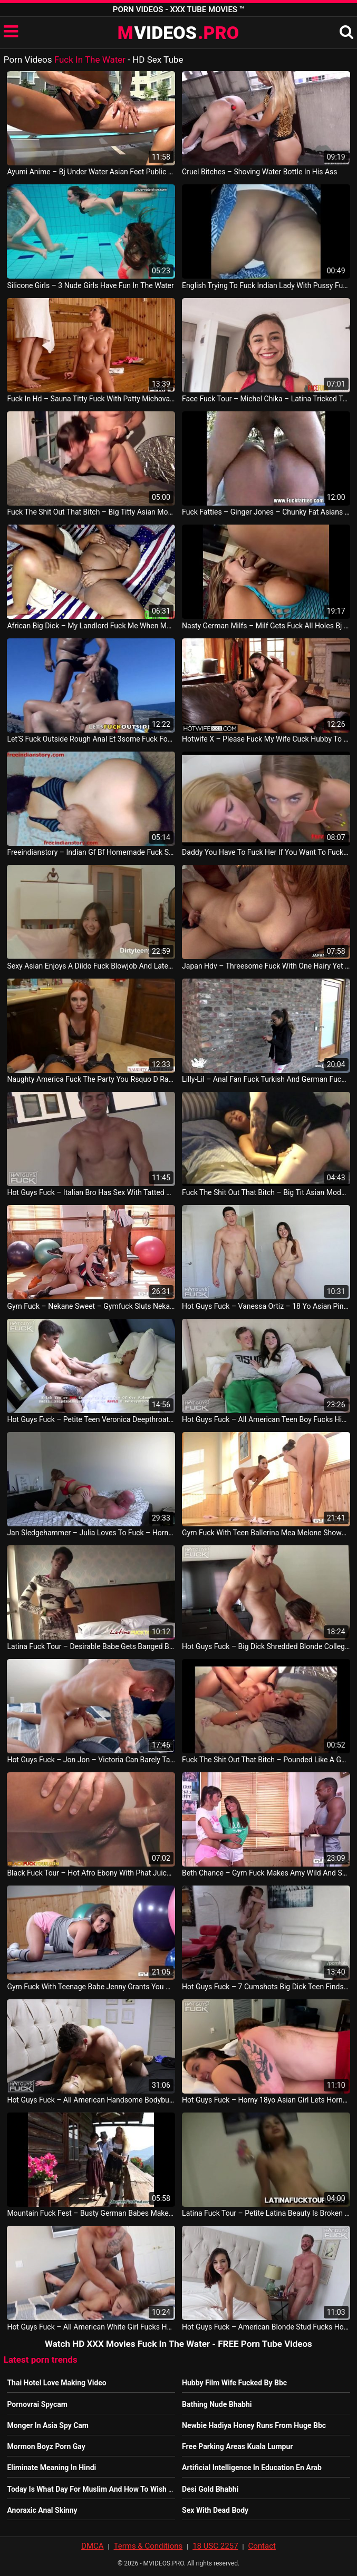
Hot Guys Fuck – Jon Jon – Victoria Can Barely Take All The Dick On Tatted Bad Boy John (91, 1759)
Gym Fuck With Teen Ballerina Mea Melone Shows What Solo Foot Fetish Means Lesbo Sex (266, 1532)
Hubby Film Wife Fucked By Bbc (234, 2382)
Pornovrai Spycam (37, 2404)
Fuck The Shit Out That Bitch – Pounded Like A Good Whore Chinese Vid (266, 1759)
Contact (261, 2546)
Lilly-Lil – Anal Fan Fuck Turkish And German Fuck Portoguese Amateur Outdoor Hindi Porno (266, 1079)
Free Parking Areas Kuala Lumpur (237, 2446)
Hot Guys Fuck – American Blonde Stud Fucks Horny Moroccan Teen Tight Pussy (266, 2327)
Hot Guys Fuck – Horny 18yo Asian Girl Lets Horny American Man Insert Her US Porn (266, 2100)
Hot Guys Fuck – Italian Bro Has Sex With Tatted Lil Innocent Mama (91, 1192)
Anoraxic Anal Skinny (42, 2510)
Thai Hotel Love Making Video (56, 2382)
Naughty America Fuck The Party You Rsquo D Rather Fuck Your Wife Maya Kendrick (91, 1079)
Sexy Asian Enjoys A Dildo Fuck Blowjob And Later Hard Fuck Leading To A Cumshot (91, 966)
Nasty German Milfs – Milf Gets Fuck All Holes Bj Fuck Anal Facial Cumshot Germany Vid (266, 625)
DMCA (92, 2546)
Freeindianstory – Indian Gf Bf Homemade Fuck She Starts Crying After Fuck (91, 852)
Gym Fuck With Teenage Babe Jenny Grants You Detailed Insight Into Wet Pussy (91, 1986)
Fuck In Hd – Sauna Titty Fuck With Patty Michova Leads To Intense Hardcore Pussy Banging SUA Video (91, 398)
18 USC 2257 (215, 2546)
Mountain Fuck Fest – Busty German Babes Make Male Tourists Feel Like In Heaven (91, 2213)
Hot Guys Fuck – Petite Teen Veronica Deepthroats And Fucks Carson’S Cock (91, 1419)
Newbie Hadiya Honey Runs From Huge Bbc (254, 2425)
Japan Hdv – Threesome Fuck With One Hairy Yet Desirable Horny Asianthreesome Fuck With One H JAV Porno (266, 966)
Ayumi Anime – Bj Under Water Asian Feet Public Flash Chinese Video (91, 171)
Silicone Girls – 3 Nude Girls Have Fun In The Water (90, 285)
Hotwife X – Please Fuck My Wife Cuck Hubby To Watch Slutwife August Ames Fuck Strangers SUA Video (266, 739)
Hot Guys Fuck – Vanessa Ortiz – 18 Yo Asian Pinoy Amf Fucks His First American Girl (266, 1306)
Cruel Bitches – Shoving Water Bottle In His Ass (259, 171)
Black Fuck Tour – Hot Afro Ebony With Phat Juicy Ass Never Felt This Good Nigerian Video (91, 1873)
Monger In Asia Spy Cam (48, 2425)
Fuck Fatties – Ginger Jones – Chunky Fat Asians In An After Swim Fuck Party (266, 512)
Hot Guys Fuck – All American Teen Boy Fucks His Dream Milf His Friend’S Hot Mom (266, 1419)
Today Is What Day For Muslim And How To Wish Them (97, 2489)
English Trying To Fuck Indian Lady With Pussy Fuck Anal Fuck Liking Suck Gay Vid (266, 285)
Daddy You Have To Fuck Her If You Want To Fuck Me (266, 852)
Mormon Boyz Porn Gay (46, 2446)
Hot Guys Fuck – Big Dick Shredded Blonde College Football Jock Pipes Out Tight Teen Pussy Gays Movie (266, 1646)
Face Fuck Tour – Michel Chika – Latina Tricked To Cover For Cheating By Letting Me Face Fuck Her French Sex (266, 398)
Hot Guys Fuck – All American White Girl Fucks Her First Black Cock (91, 2327)
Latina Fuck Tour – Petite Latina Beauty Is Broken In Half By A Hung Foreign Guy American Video (266, 2213)
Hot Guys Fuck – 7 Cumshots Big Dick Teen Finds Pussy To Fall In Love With (266, 1986)
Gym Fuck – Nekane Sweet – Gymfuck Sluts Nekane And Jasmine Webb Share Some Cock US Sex (91, 1306)
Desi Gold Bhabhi (210, 2489)
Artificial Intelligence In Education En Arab (252, 2467)
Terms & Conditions (147, 2546)
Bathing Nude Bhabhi (217, 2404)
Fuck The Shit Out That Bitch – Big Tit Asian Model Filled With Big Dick (266, 1192)
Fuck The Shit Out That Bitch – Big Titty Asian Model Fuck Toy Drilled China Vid (91, 512)
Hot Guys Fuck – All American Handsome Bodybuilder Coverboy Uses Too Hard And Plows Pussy (91, 2100)
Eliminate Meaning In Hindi (51, 2467)
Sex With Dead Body (215, 2510)
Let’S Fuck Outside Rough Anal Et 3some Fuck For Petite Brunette (91, 739)
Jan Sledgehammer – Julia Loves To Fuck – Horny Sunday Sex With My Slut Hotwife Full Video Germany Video (91, 1532)
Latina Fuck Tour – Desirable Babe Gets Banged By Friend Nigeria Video (91, 1646)
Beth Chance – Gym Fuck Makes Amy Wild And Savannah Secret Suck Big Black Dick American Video (266, 1873)
